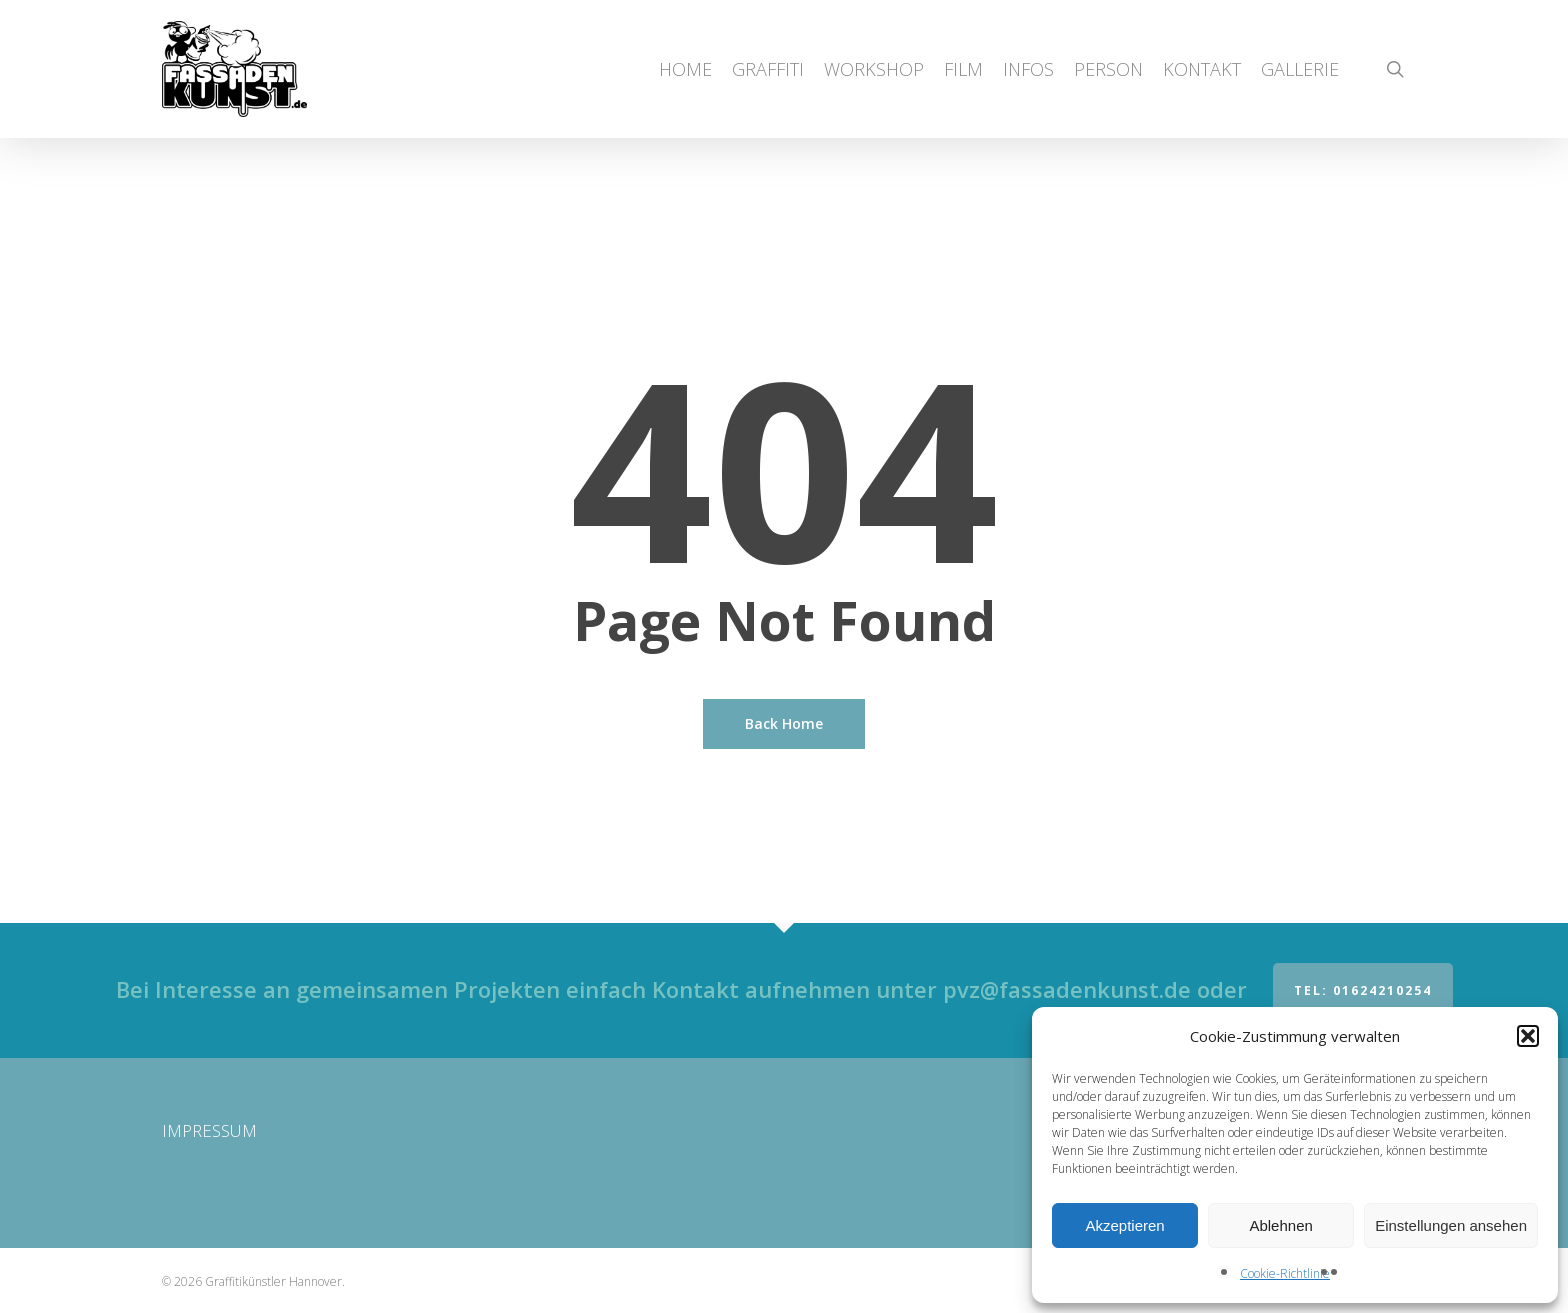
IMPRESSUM (209, 1130)
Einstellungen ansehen (1451, 1225)
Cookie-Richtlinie (1285, 1273)
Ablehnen (1280, 1225)
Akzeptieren (1124, 1225)
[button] (1528, 1036)
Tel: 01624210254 (1363, 990)
